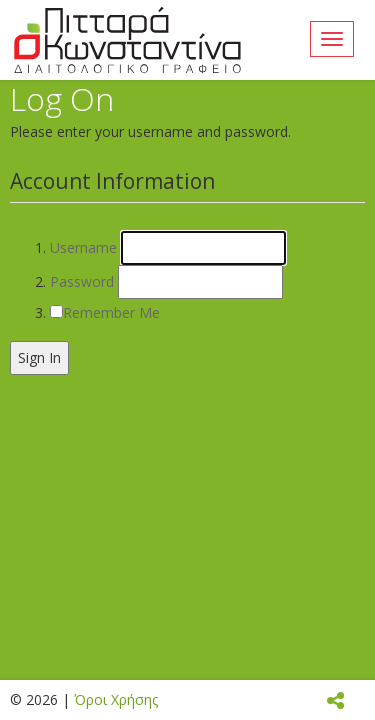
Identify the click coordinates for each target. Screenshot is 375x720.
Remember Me (111, 312)
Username (83, 247)
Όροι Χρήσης (116, 699)
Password (82, 281)
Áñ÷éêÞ (127, 40)
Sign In (39, 357)
